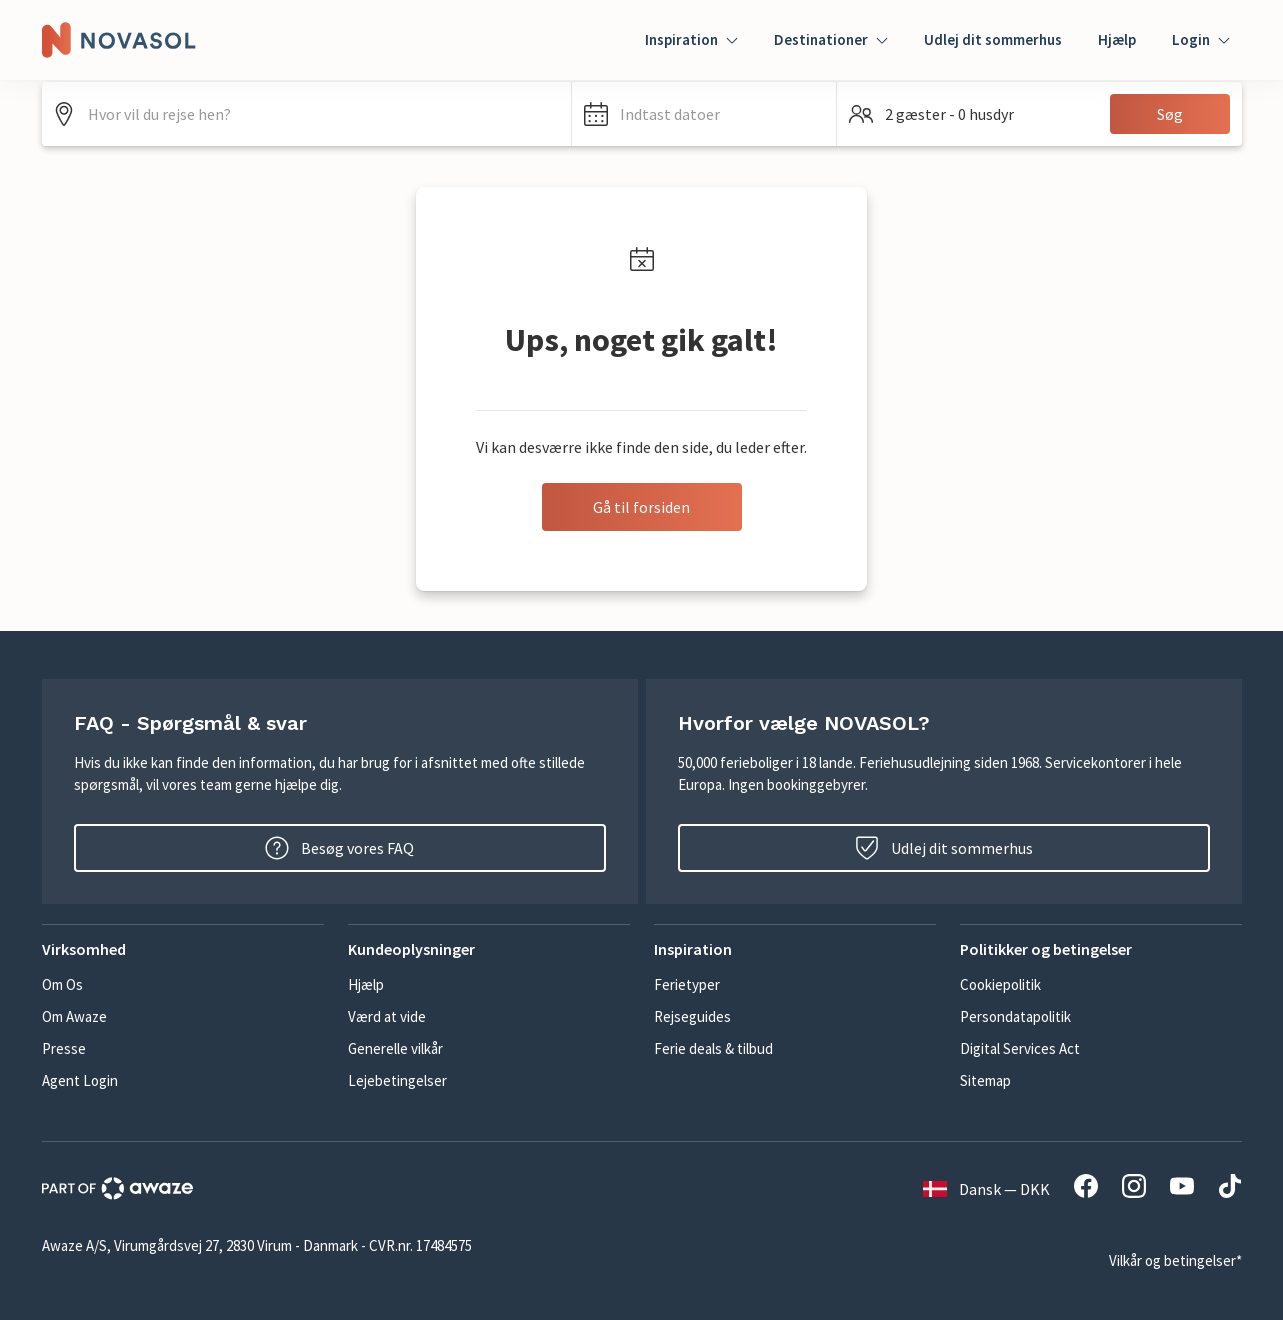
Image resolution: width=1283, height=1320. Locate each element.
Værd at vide (387, 1016)
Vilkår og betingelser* (1175, 1260)
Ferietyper (687, 984)
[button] (704, 114)
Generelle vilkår (395, 1048)
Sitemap (985, 1080)
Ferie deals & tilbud (713, 1048)
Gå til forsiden (641, 507)
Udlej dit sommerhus (993, 39)
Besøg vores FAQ (339, 848)
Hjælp (1117, 39)
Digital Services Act (1020, 1048)
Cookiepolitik (1000, 984)
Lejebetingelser (397, 1080)
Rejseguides (692, 1016)
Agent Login (80, 1080)
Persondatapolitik (1015, 1016)
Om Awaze (74, 1016)
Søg (1170, 114)
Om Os (62, 984)
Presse (64, 1048)
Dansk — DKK (986, 1189)
